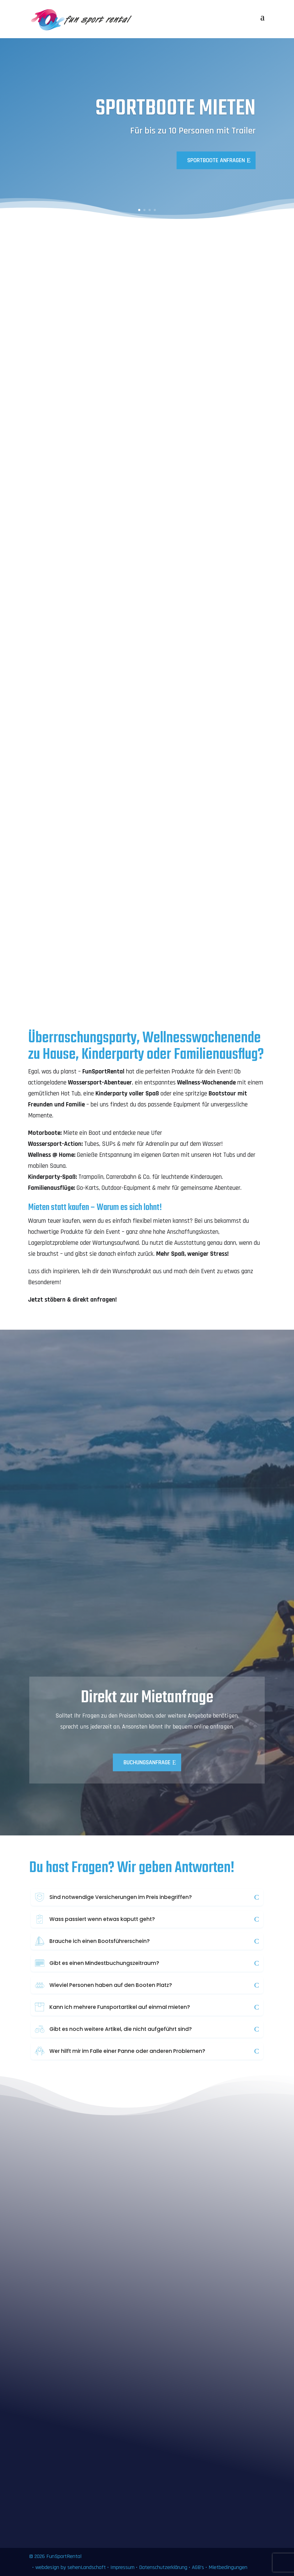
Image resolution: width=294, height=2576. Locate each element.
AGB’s (198, 2567)
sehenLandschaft (87, 2567)
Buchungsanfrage (147, 1762)
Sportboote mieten (175, 108)
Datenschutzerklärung (163, 2567)
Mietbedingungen (228, 2567)
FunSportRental (63, 2556)
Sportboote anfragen (216, 160)
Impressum (122, 2567)
